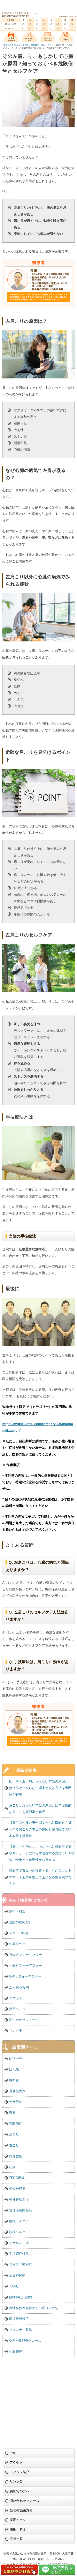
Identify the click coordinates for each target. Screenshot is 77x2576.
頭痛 (12, 2167)
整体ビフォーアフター (25, 1954)
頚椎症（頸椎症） (22, 2264)
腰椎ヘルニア (19, 2221)
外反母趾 (15, 2102)
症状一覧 (15, 2058)
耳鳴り (14, 2286)
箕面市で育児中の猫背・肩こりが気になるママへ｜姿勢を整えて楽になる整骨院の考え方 (40, 1877)
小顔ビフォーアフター (25, 1965)
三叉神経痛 (17, 2275)
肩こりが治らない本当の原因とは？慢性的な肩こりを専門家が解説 (40, 1809)
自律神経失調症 (20, 2297)
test (12, 2453)
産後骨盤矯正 (19, 2319)
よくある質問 (19, 1987)
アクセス (15, 1998)
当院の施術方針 (20, 1922)
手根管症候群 (19, 2253)
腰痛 (12, 2112)
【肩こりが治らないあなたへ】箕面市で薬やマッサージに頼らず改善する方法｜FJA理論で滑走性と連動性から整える (41, 1853)
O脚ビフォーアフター (25, 1976)
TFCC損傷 (16, 2178)
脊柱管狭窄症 (19, 2199)
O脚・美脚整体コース (25, 2340)
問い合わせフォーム (24, 2020)
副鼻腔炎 (15, 2156)
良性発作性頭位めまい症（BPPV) (33, 2308)
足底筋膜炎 (17, 2091)
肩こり (14, 2134)
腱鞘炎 (14, 2080)
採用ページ (17, 2009)
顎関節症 (15, 2123)
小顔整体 (15, 2351)
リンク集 (15, 2030)
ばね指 (14, 2069)
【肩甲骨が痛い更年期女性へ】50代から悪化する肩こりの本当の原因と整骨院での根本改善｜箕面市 (40, 1829)
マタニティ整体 (20, 2329)
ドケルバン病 (19, 2243)
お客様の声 (17, 1944)
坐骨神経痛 (17, 2188)
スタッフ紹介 (19, 1933)
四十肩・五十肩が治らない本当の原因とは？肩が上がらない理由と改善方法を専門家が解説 (40, 1788)
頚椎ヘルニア (19, 2232)
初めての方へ (19, 2491)
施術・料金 (17, 1911)
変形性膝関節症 (20, 2210)
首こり (14, 2145)
